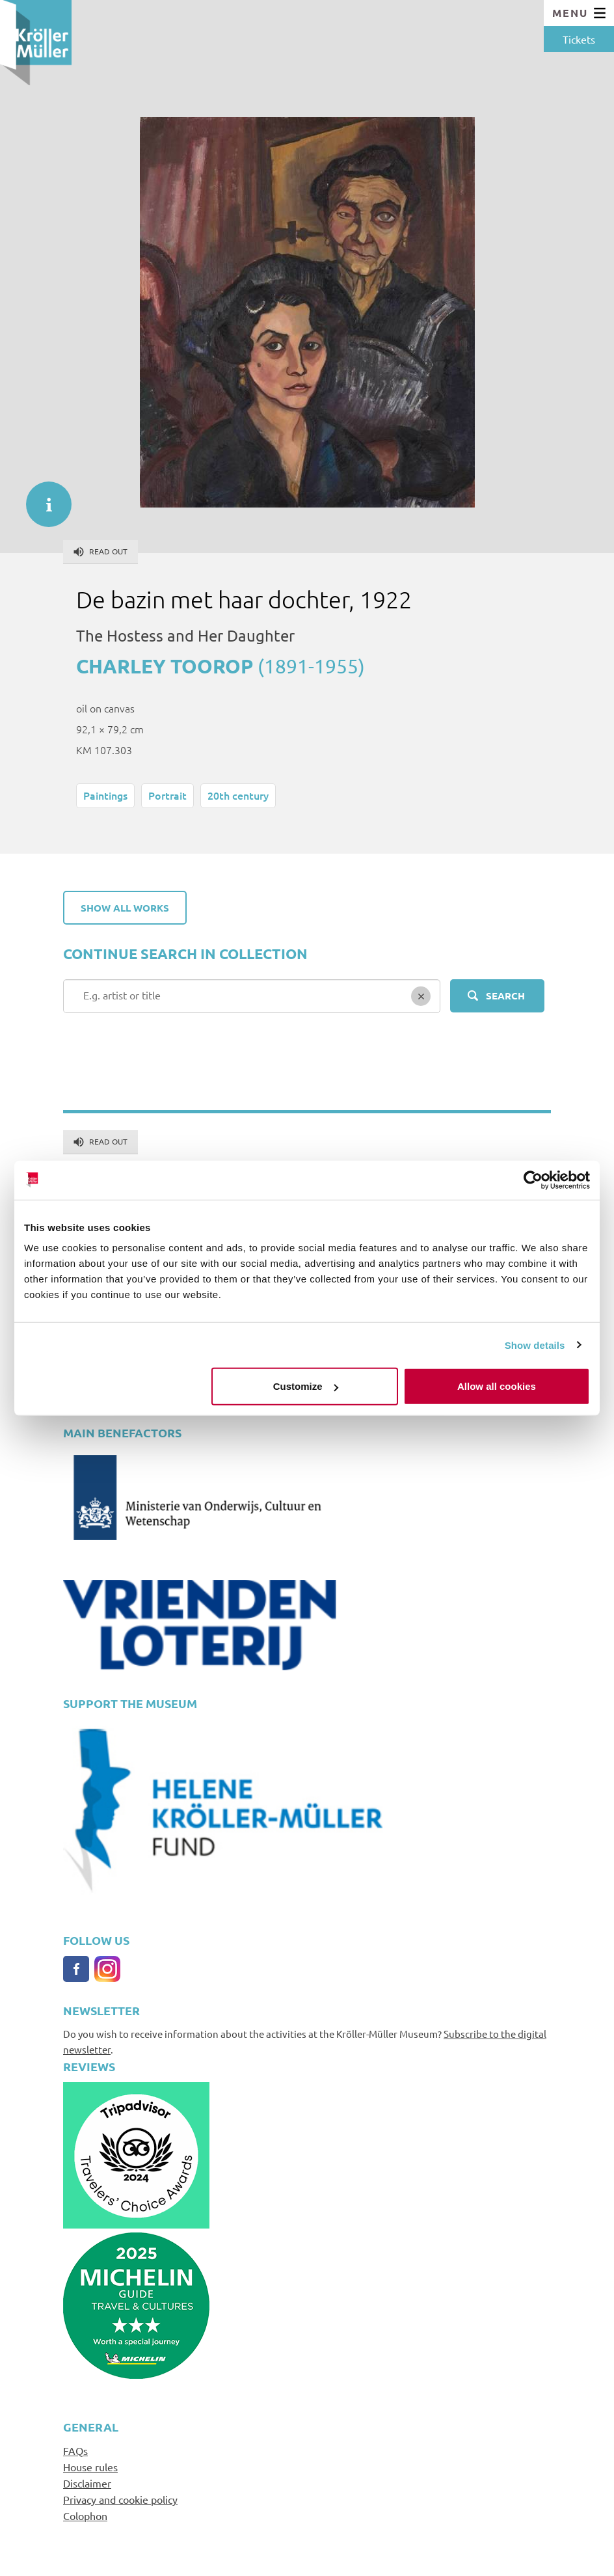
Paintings (105, 795)
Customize (305, 1386)
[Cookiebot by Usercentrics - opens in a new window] (533, 1179)
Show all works (125, 907)
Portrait (167, 795)
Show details (535, 1344)
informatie (42, 497)
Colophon (85, 2515)
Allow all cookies (496, 1386)
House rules (90, 2466)
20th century (238, 795)
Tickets (579, 39)
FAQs (75, 2450)
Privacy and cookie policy (120, 2499)
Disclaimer (87, 2482)
